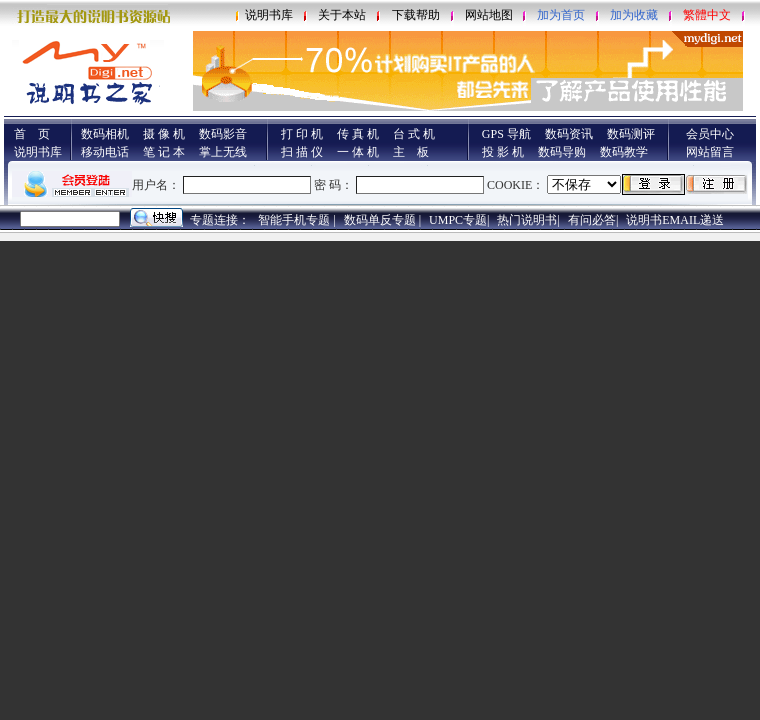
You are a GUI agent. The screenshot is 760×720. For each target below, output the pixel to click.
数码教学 (624, 152)
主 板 (411, 152)
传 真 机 (358, 134)
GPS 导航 (506, 134)
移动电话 (105, 152)
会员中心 (710, 134)
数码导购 (562, 152)
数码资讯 (569, 134)
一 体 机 (358, 152)
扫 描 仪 (302, 152)
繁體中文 (707, 15)
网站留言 (710, 152)
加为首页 (561, 15)
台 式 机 (414, 134)
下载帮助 (416, 15)
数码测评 (631, 134)
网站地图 (489, 15)
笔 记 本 (164, 152)
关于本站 (342, 15)
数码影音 (223, 134)
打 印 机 (302, 134)
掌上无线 (223, 152)
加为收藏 (634, 15)
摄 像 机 (164, 134)
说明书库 (269, 15)
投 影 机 (503, 152)
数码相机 (105, 134)
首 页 (32, 134)
